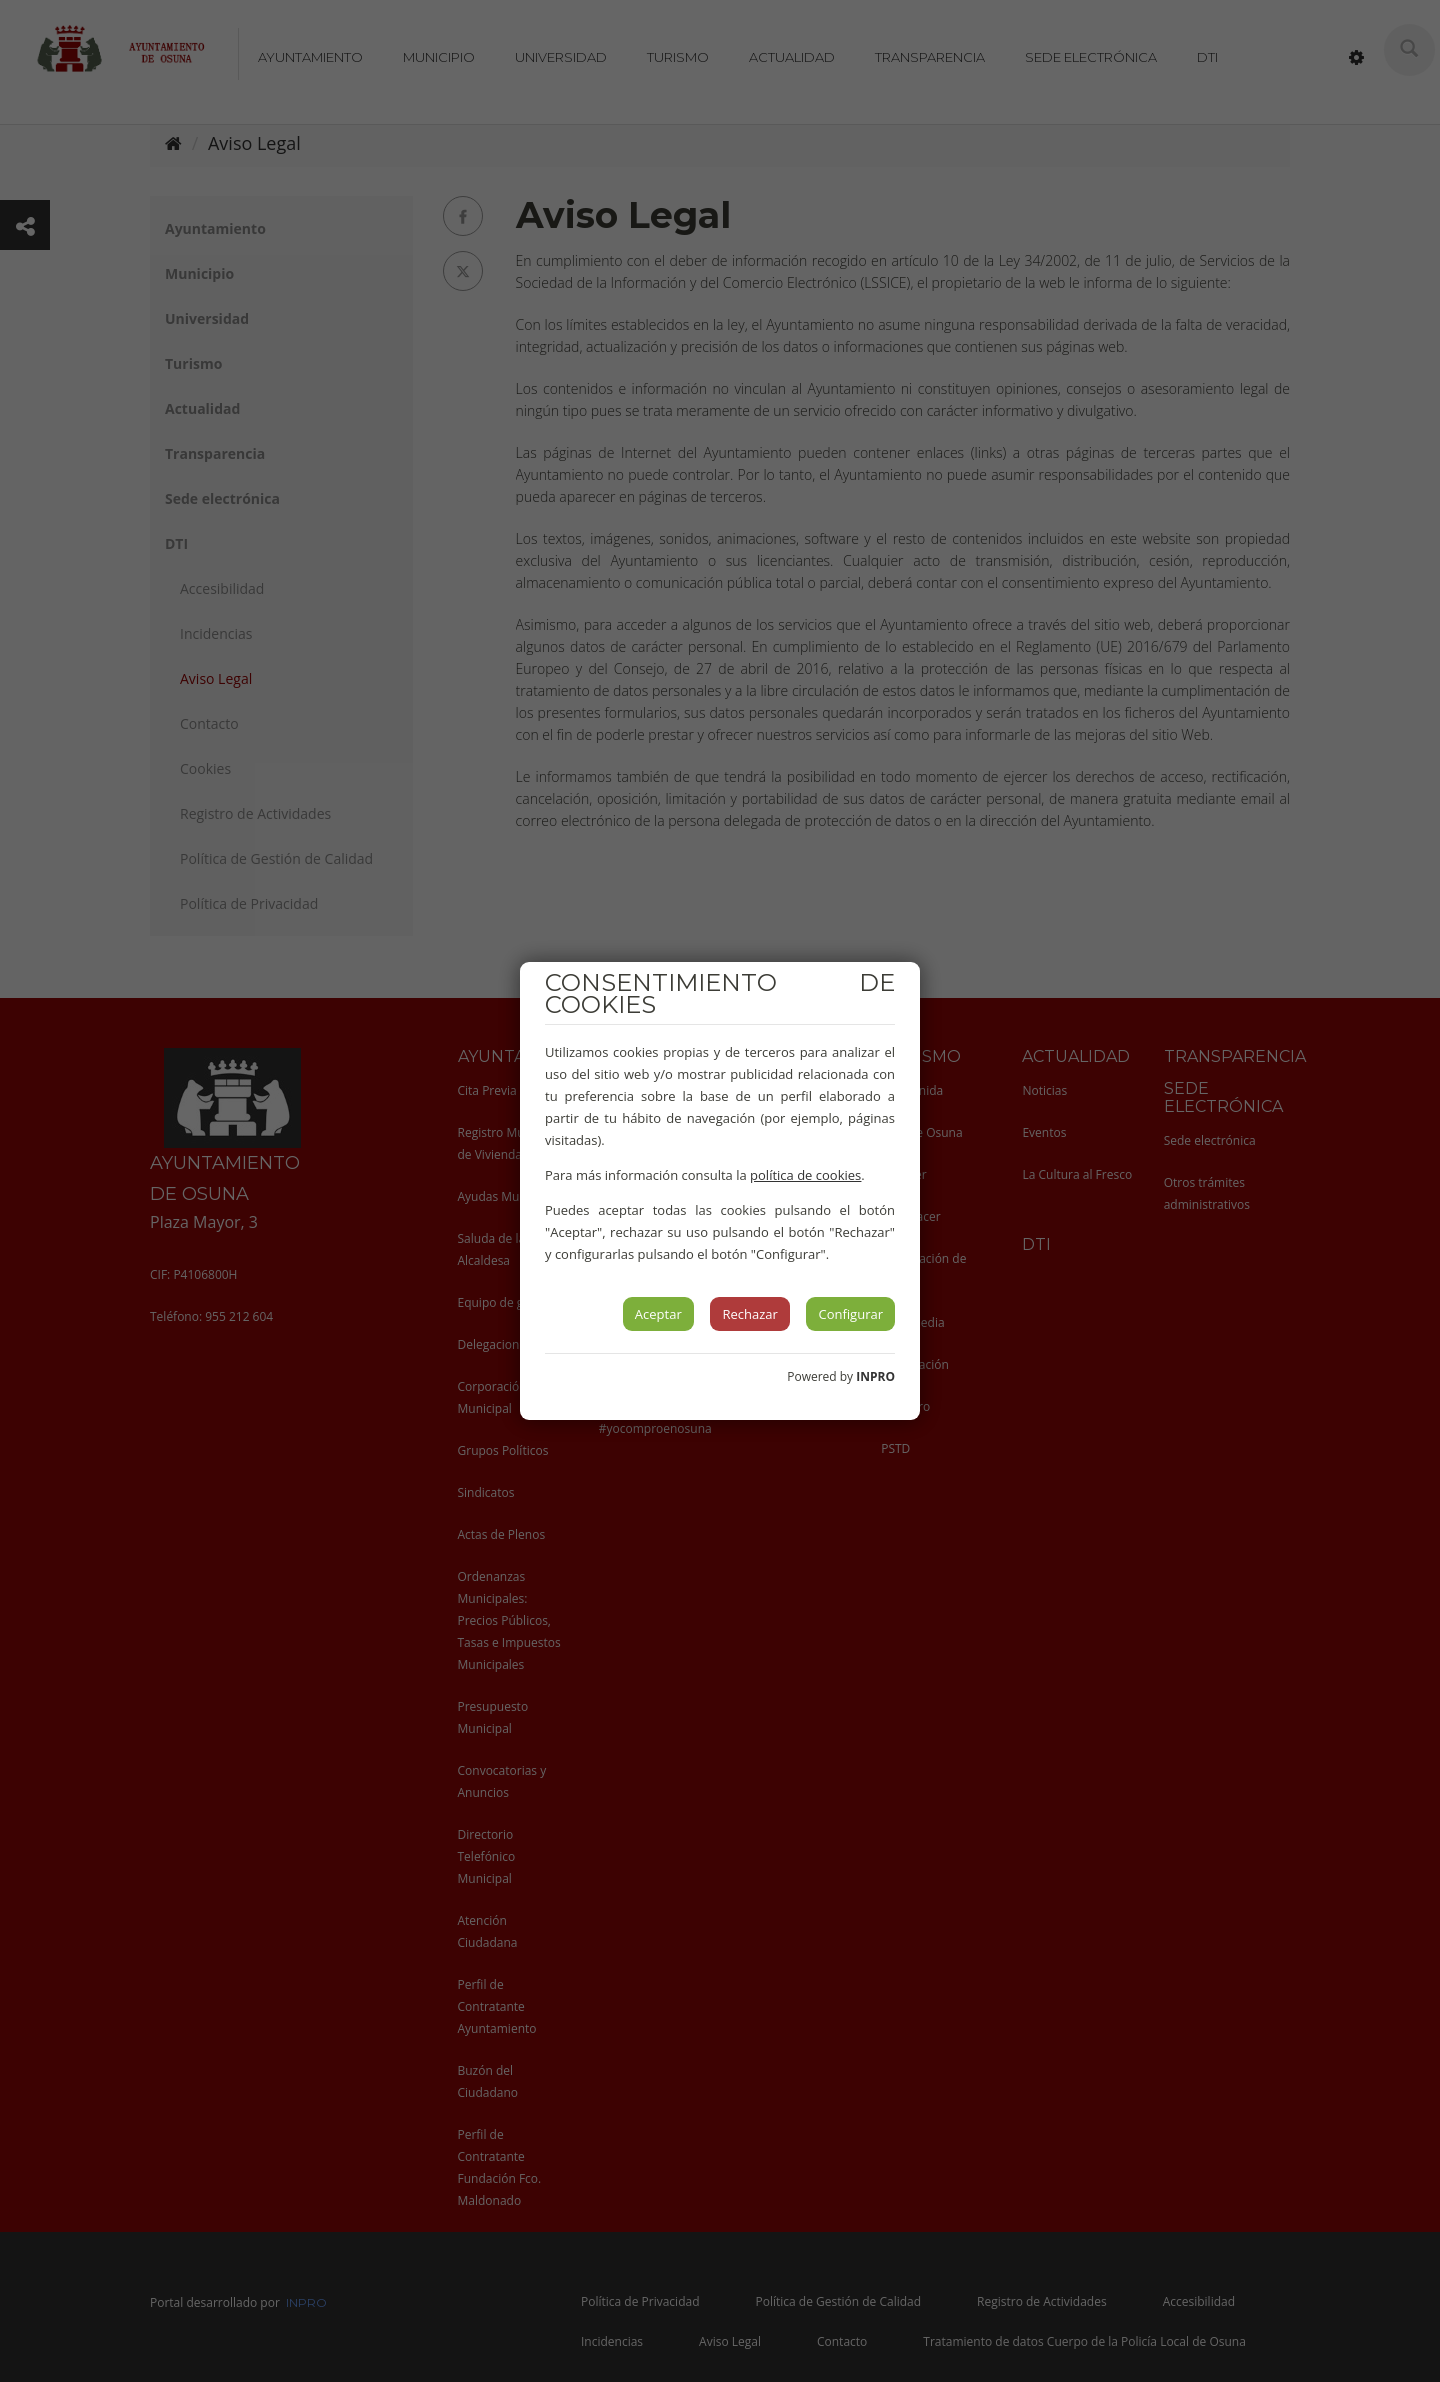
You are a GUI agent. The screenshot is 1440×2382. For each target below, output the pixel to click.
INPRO (875, 1376)
